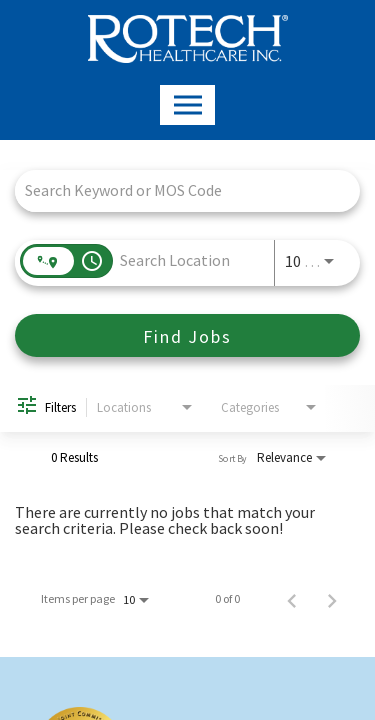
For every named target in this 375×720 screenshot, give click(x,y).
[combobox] (177, 190)
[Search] (187, 335)
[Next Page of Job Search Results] (332, 599)
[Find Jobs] (187, 335)
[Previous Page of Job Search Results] (292, 599)
